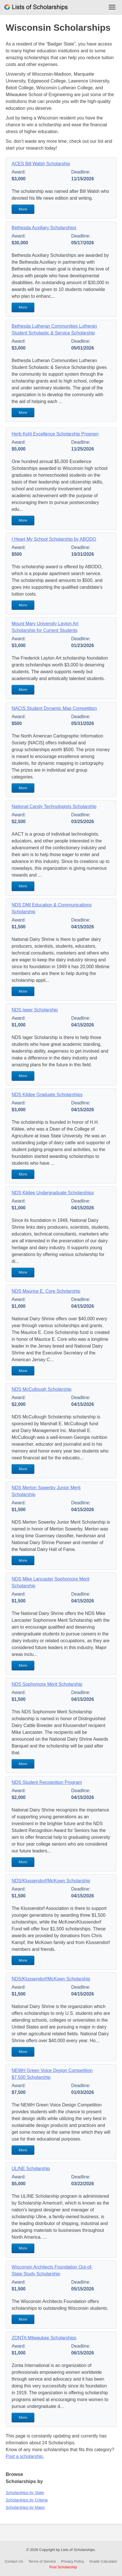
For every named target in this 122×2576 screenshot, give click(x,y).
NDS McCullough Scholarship (41, 1389)
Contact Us (14, 2561)
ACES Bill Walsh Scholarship (41, 163)
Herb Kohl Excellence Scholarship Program (55, 433)
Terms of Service (42, 2561)
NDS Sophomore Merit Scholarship (47, 1684)
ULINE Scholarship (31, 2168)
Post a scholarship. (25, 2456)
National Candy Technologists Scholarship (54, 806)
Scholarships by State (25, 2492)
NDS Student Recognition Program (47, 1782)
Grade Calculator (103, 2561)
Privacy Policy (72, 2561)
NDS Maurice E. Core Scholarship (46, 1291)
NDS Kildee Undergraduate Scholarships (53, 1192)
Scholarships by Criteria (27, 2500)
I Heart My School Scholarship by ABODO (54, 539)
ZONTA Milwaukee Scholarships (44, 2337)
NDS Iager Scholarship (35, 1009)
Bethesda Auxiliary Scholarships (44, 227)
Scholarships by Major (25, 2507)
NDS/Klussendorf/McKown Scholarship (51, 1880)
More (23, 209)
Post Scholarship (63, 2567)
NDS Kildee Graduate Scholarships (47, 1094)
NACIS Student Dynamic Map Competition (54, 708)
